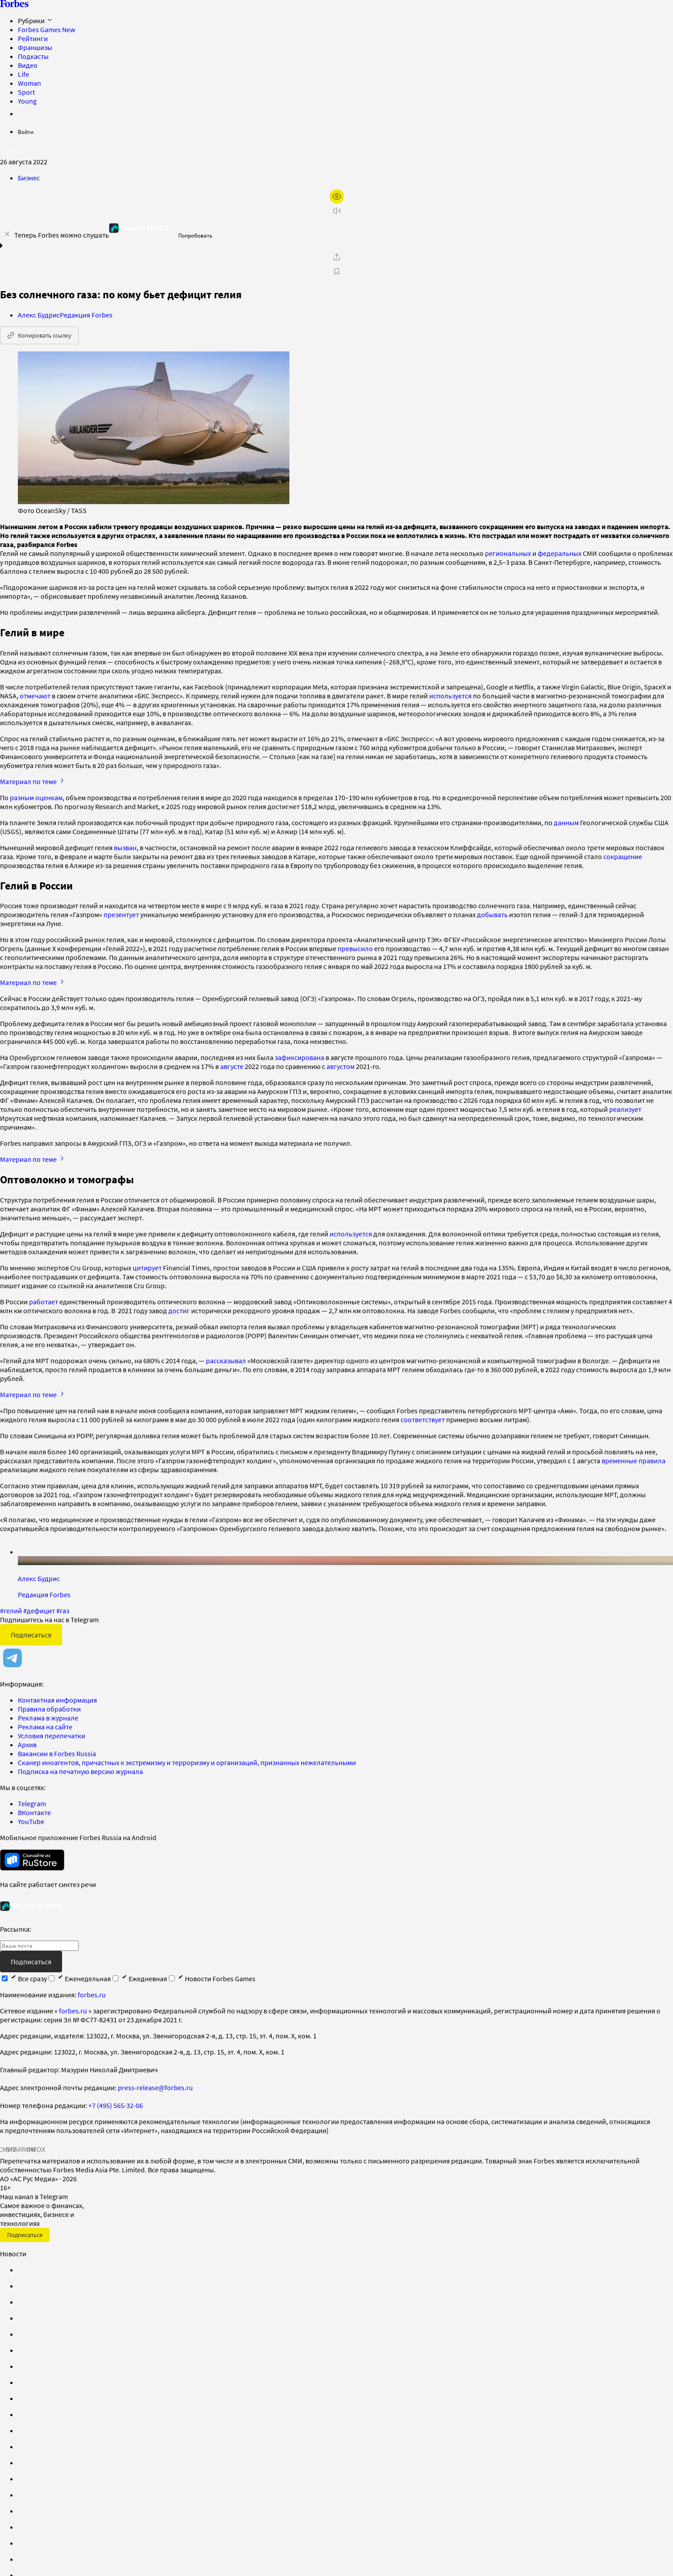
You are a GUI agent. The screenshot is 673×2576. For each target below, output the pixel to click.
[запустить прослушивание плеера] (337, 211)
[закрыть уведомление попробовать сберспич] (7, 234)
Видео (28, 65)
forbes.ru (92, 1994)
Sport (26, 92)
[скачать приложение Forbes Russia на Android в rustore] (32, 1860)
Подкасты (33, 56)
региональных (508, 553)
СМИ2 (7, 2149)
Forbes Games (46, 29)
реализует (625, 1109)
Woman (29, 83)
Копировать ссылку (39, 335)
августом (340, 1066)
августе (231, 1066)
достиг (179, 1310)
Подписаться (31, 1634)
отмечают (35, 695)
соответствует (423, 1419)
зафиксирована (299, 1057)
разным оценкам (36, 797)
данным (566, 822)
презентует (121, 914)
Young (27, 100)
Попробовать (195, 235)
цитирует (147, 1267)
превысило (355, 948)
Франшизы (35, 47)
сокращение (622, 856)
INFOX (36, 2149)
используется (450, 695)
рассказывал (226, 1360)
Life (23, 74)
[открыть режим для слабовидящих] (337, 196)
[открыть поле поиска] (7, 150)
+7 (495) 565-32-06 (115, 2105)
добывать (492, 914)
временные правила (632, 1460)
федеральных (559, 553)
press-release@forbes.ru (155, 2087)
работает (43, 1301)
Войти (25, 132)
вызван (125, 847)
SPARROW (21, 2149)
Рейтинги (33, 38)
